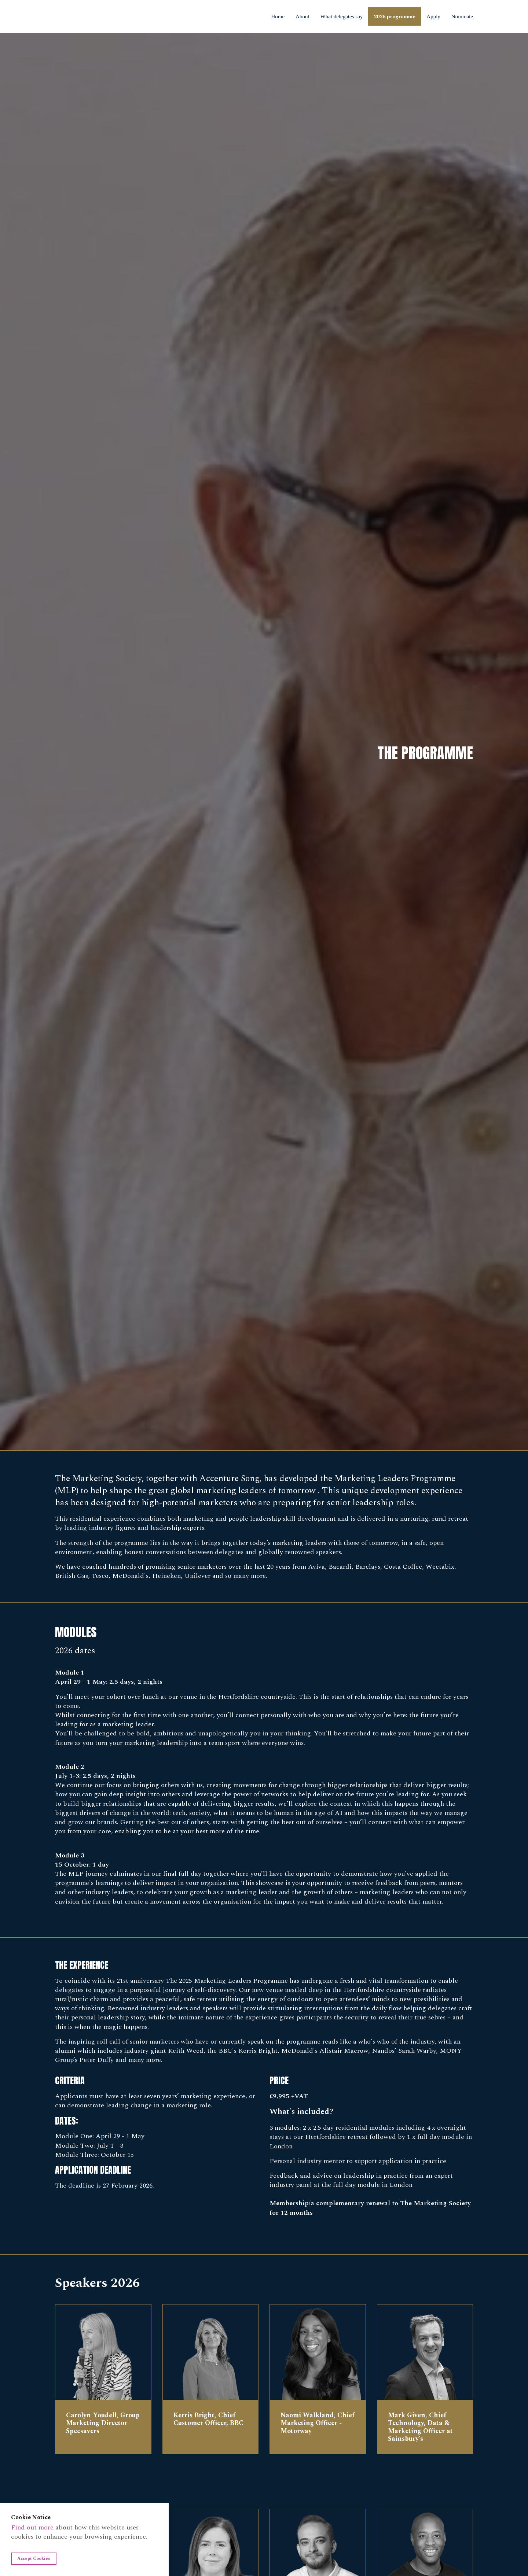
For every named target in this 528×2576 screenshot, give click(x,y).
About (302, 16)
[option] (264, 741)
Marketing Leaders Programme (77, 16)
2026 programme (394, 16)
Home (278, 16)
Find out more (32, 2527)
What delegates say (341, 16)
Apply (433, 16)
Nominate (464, 16)
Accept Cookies (33, 2558)
